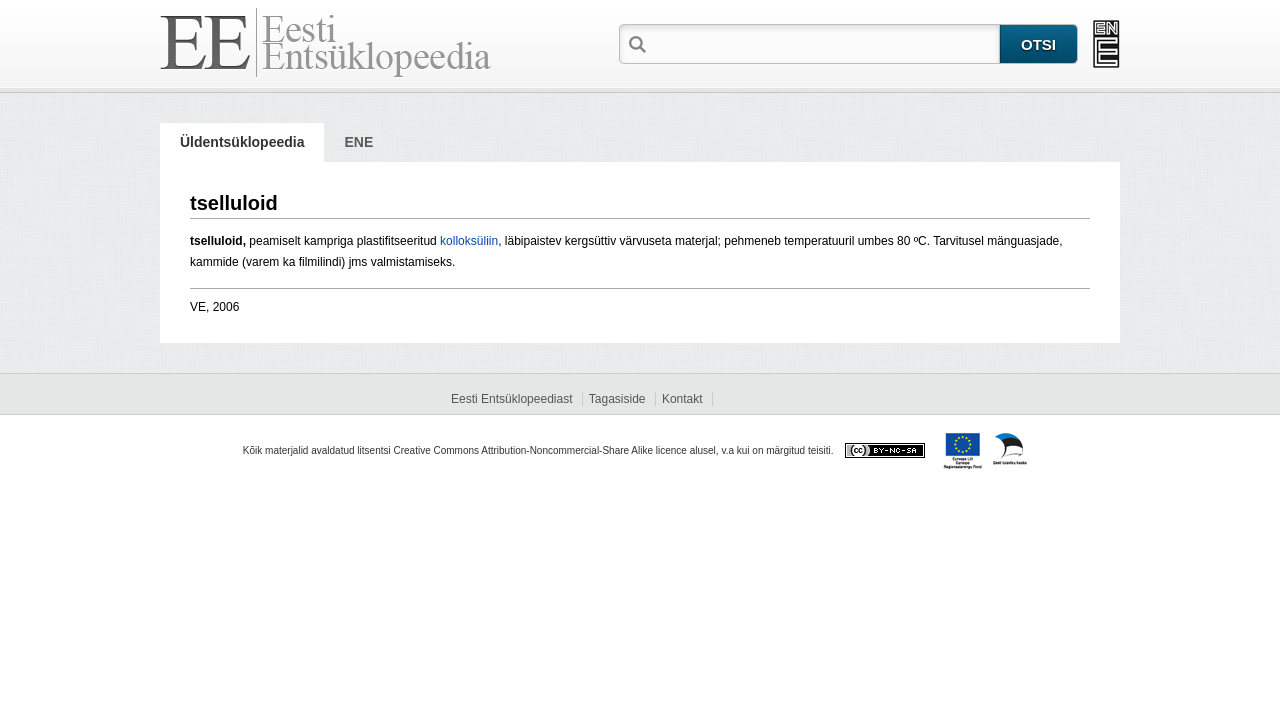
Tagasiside (617, 399)
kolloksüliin (469, 241)
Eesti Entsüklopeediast (511, 399)
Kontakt (682, 399)
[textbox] (825, 43)
